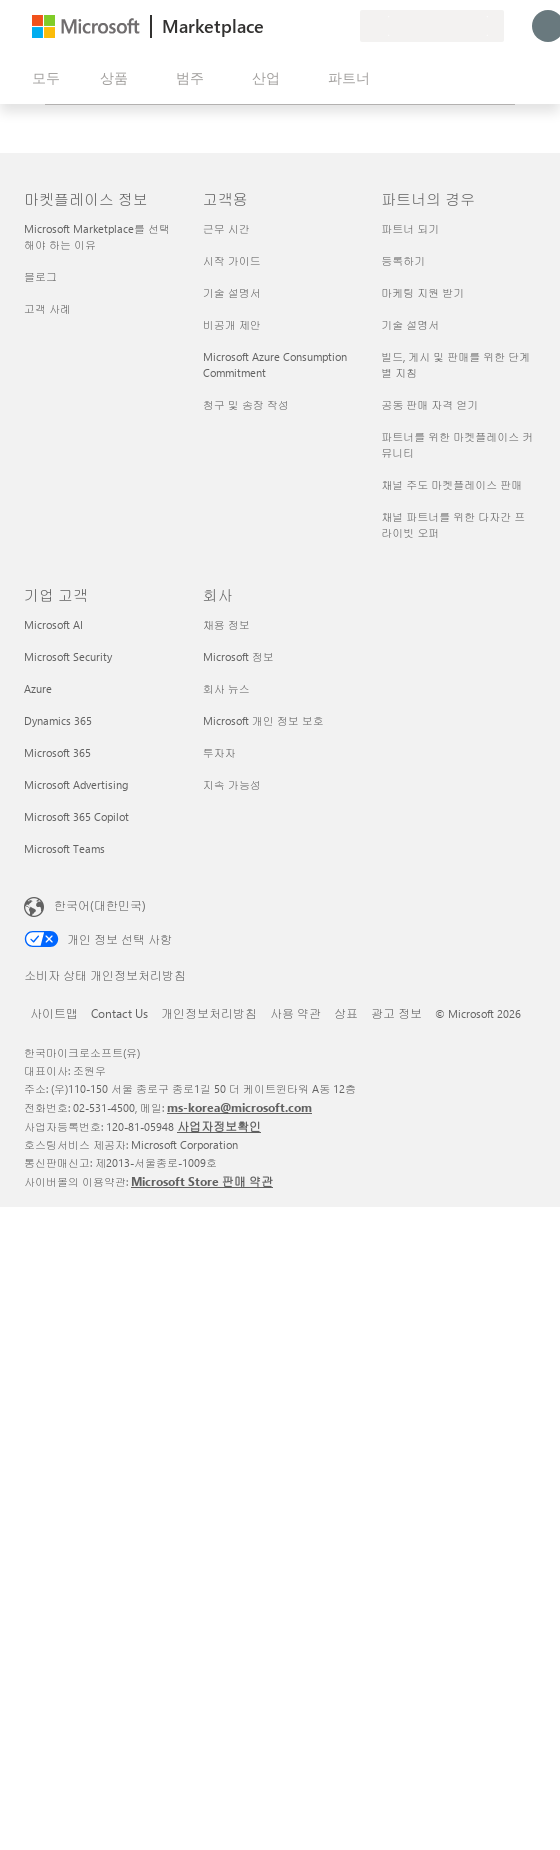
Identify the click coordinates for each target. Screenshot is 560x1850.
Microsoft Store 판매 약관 (202, 1181)
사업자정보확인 (219, 1126)
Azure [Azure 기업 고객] (38, 688)
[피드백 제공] (272, 26)
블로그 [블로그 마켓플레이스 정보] (40, 276)
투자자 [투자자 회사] (219, 752)
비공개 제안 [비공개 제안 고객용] (232, 324)
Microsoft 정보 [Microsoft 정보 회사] (238, 656)
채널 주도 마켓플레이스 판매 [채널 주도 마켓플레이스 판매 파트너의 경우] (451, 484)
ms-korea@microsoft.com (239, 1107)
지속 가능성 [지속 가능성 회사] (232, 784)
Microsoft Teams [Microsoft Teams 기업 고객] (64, 848)
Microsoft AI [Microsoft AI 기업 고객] (53, 624)
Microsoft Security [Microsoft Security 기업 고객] (68, 656)
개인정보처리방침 (209, 1013)
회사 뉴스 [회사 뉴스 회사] (226, 688)
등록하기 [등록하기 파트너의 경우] (403, 260)
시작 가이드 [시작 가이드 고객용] (232, 260)
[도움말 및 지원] (296, 26)
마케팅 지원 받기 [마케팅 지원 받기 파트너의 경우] (422, 292)
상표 (346, 1013)
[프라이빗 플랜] (344, 26)
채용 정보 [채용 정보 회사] (226, 624)
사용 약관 (295, 1013)
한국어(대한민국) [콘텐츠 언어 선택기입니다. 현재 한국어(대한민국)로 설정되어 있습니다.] (100, 905)
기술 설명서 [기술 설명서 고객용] (232, 292)
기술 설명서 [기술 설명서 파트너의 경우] (410, 324)
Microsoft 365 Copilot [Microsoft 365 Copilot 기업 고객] (76, 816)
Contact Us (119, 1013)
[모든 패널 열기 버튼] (42, 78)
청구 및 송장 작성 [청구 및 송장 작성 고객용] (246, 404)
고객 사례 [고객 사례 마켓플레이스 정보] (47, 308)
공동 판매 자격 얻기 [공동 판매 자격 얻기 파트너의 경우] (429, 404)
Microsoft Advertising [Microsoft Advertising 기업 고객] (76, 784)
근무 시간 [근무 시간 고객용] (226, 228)
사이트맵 (54, 1013)
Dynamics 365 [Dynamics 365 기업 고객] (58, 720)
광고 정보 (396, 1013)
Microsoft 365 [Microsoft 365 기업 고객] (57, 752)
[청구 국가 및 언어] (432, 26)
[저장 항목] (320, 26)
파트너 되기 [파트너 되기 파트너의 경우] (410, 228)
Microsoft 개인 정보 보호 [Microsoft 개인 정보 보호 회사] (263, 720)
